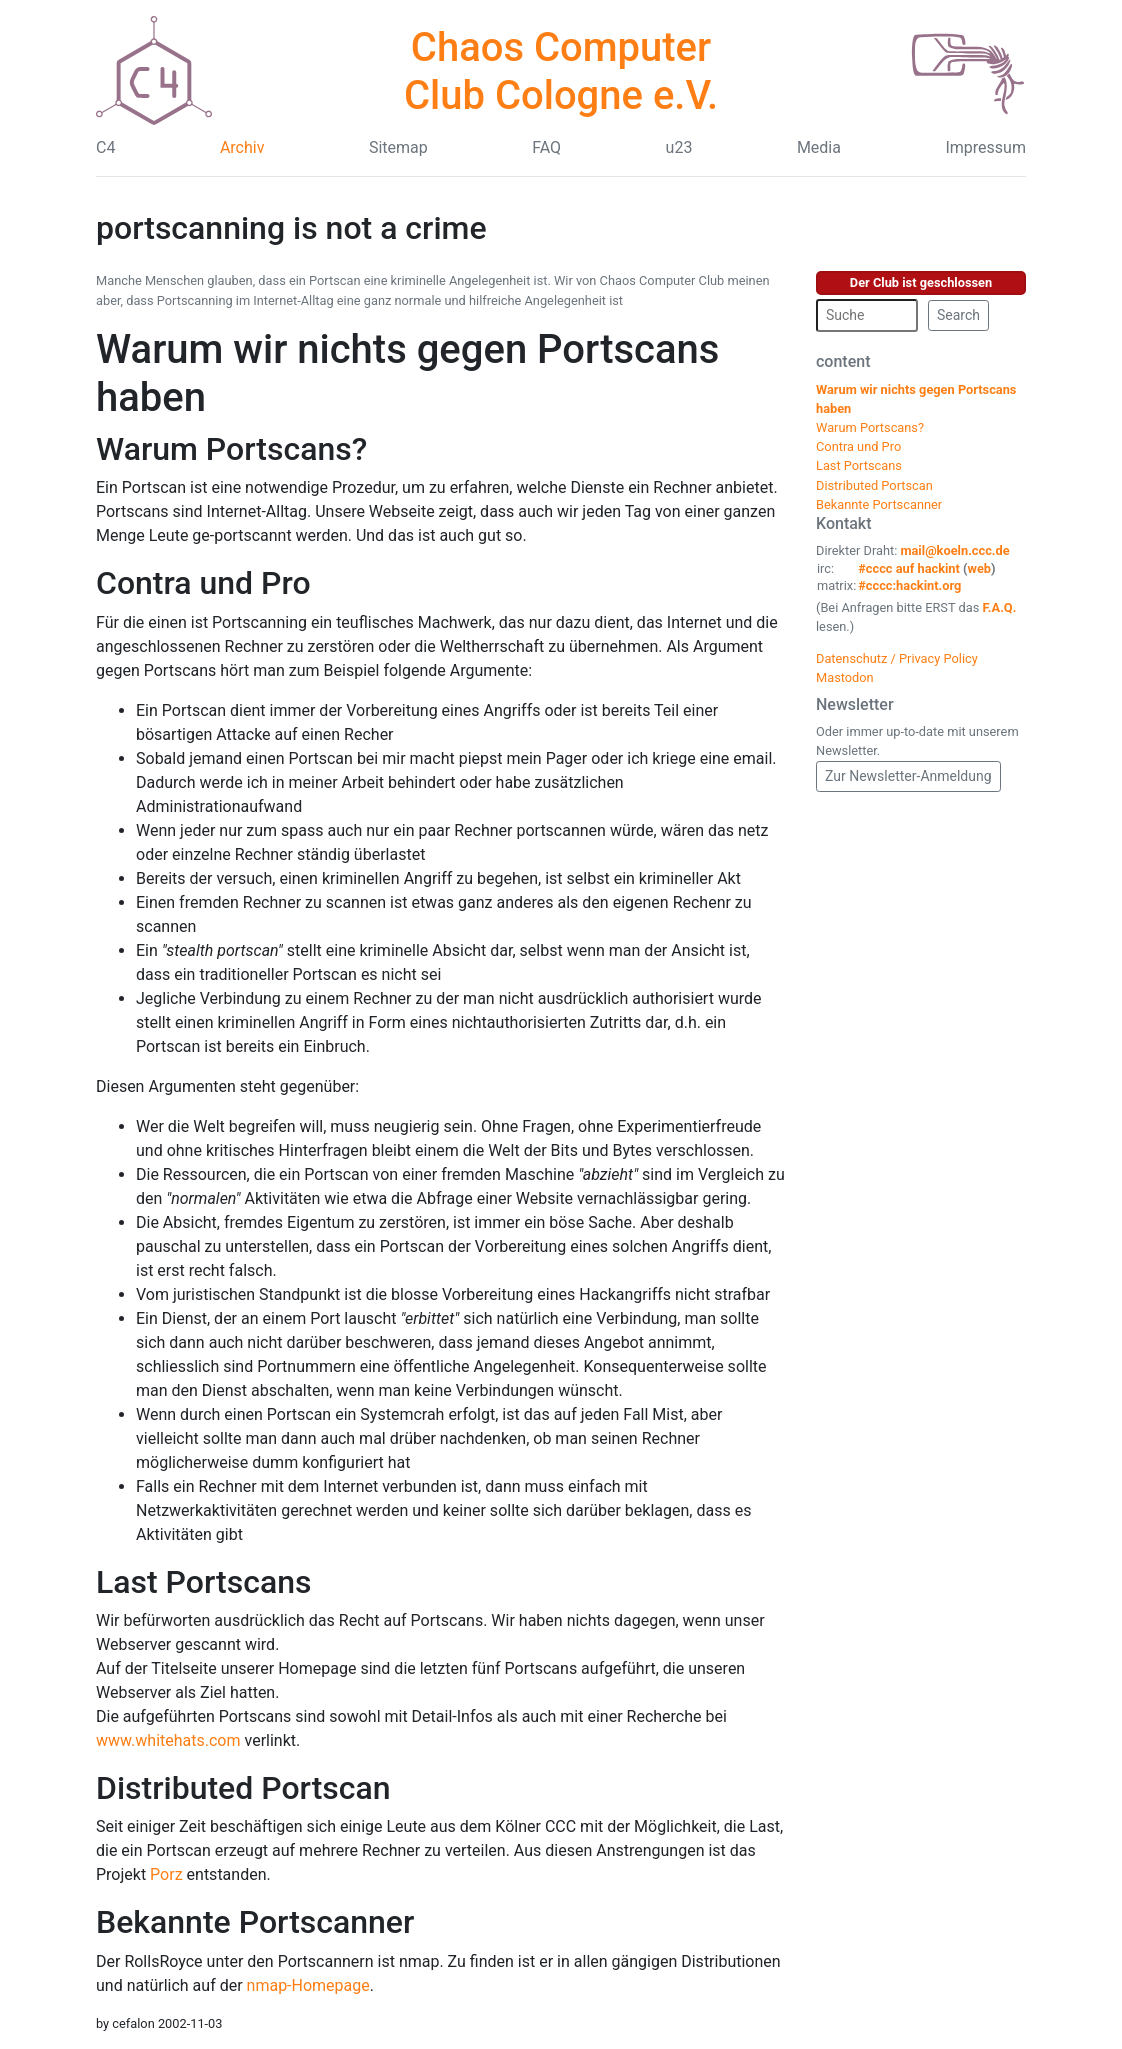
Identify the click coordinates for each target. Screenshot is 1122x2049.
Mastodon (845, 677)
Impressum (985, 147)
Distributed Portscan (243, 1788)
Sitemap (398, 147)
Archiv (242, 147)
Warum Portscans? (231, 449)
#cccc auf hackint (909, 568)
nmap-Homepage (308, 1985)
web (980, 568)
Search (958, 315)
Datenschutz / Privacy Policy (897, 658)
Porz (166, 1874)
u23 (679, 147)
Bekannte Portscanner (255, 1922)
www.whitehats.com (168, 1740)
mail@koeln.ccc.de (954, 550)
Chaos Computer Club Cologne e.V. (561, 71)
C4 (105, 147)
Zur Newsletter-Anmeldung (908, 776)
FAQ (546, 147)
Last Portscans (203, 1582)
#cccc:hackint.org (909, 585)
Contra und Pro (203, 583)
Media (819, 147)
